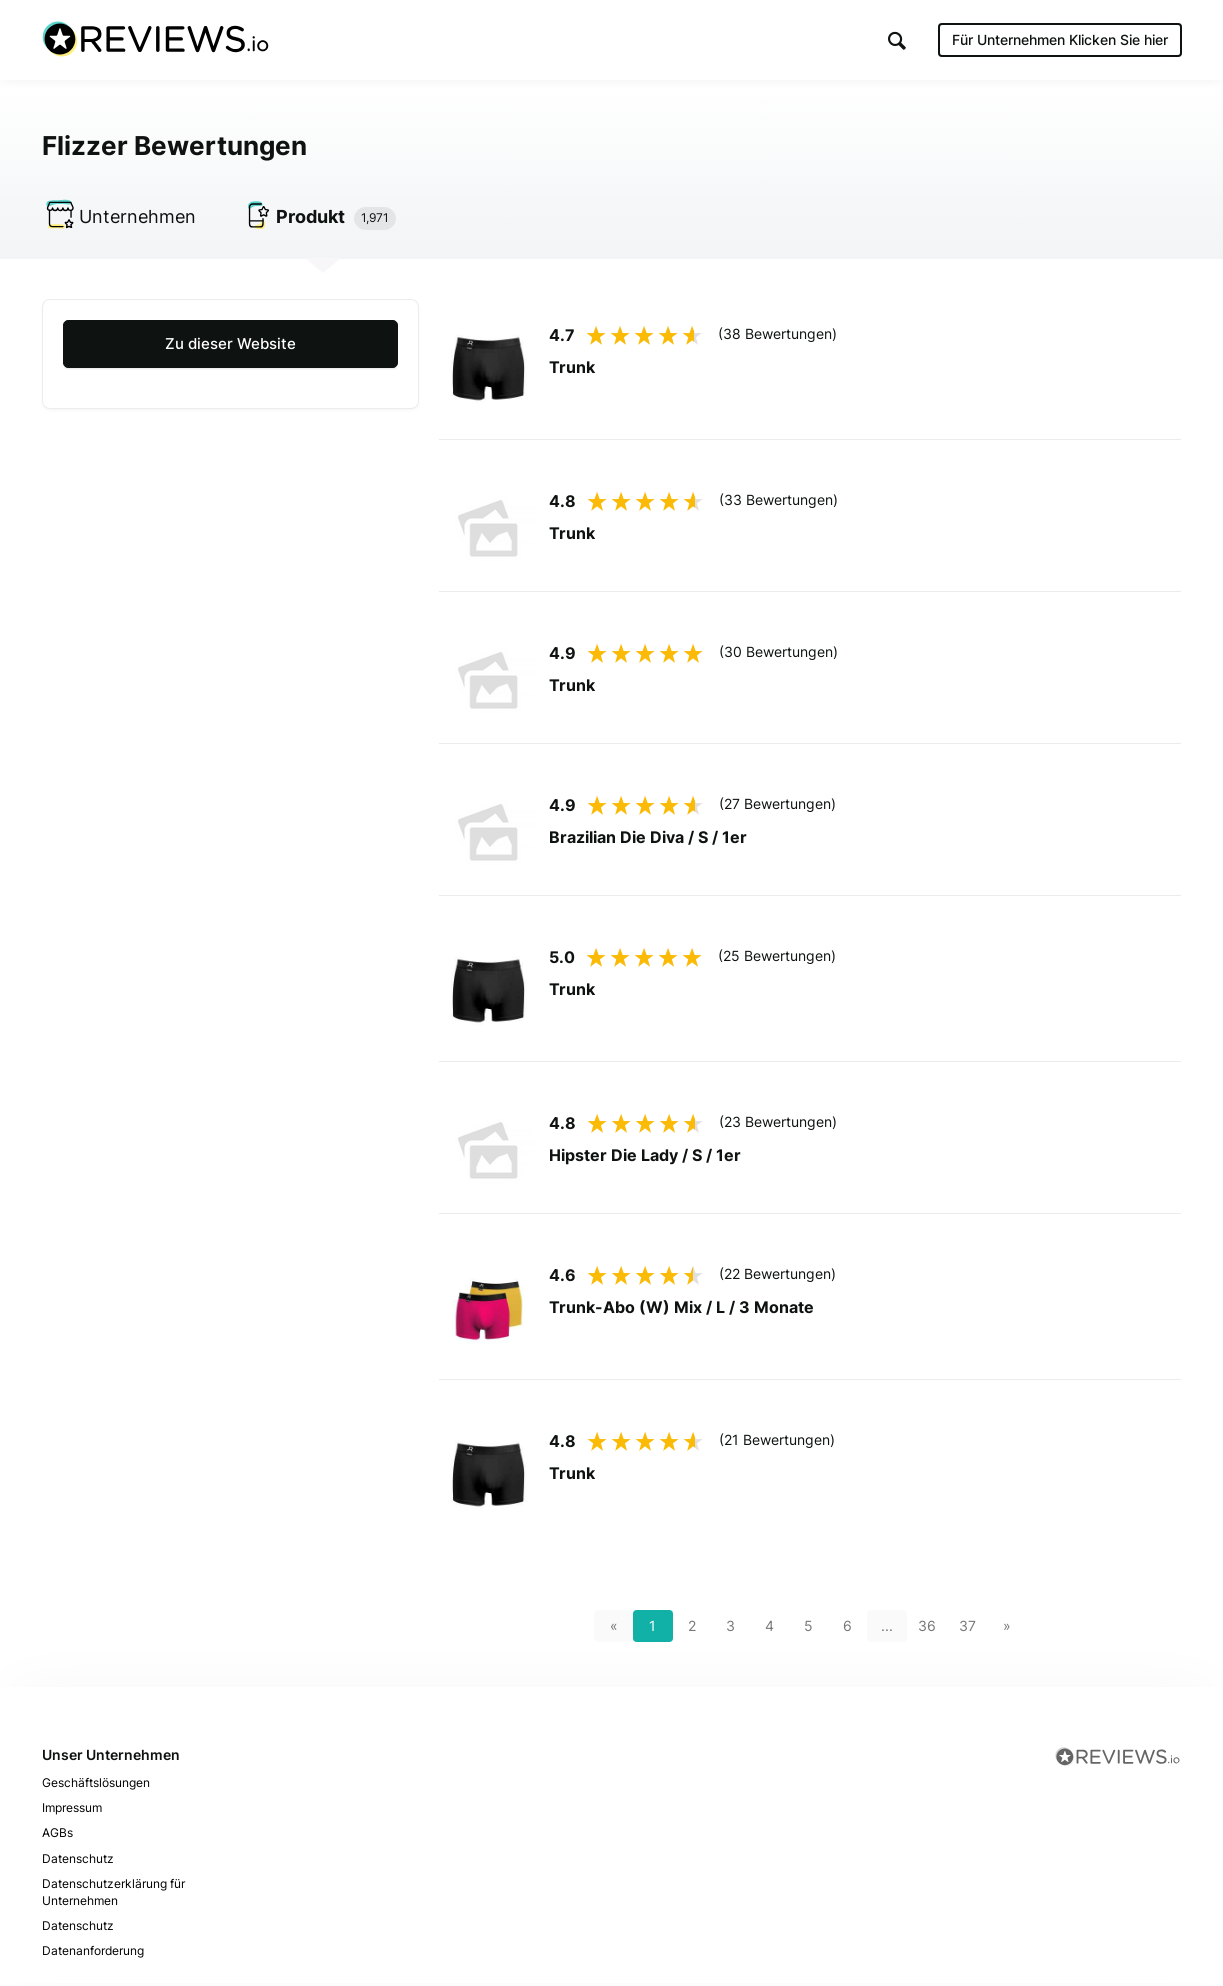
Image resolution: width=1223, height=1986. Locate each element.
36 (927, 1628)
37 (967, 1628)
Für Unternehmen (1060, 39)
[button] (897, 40)
